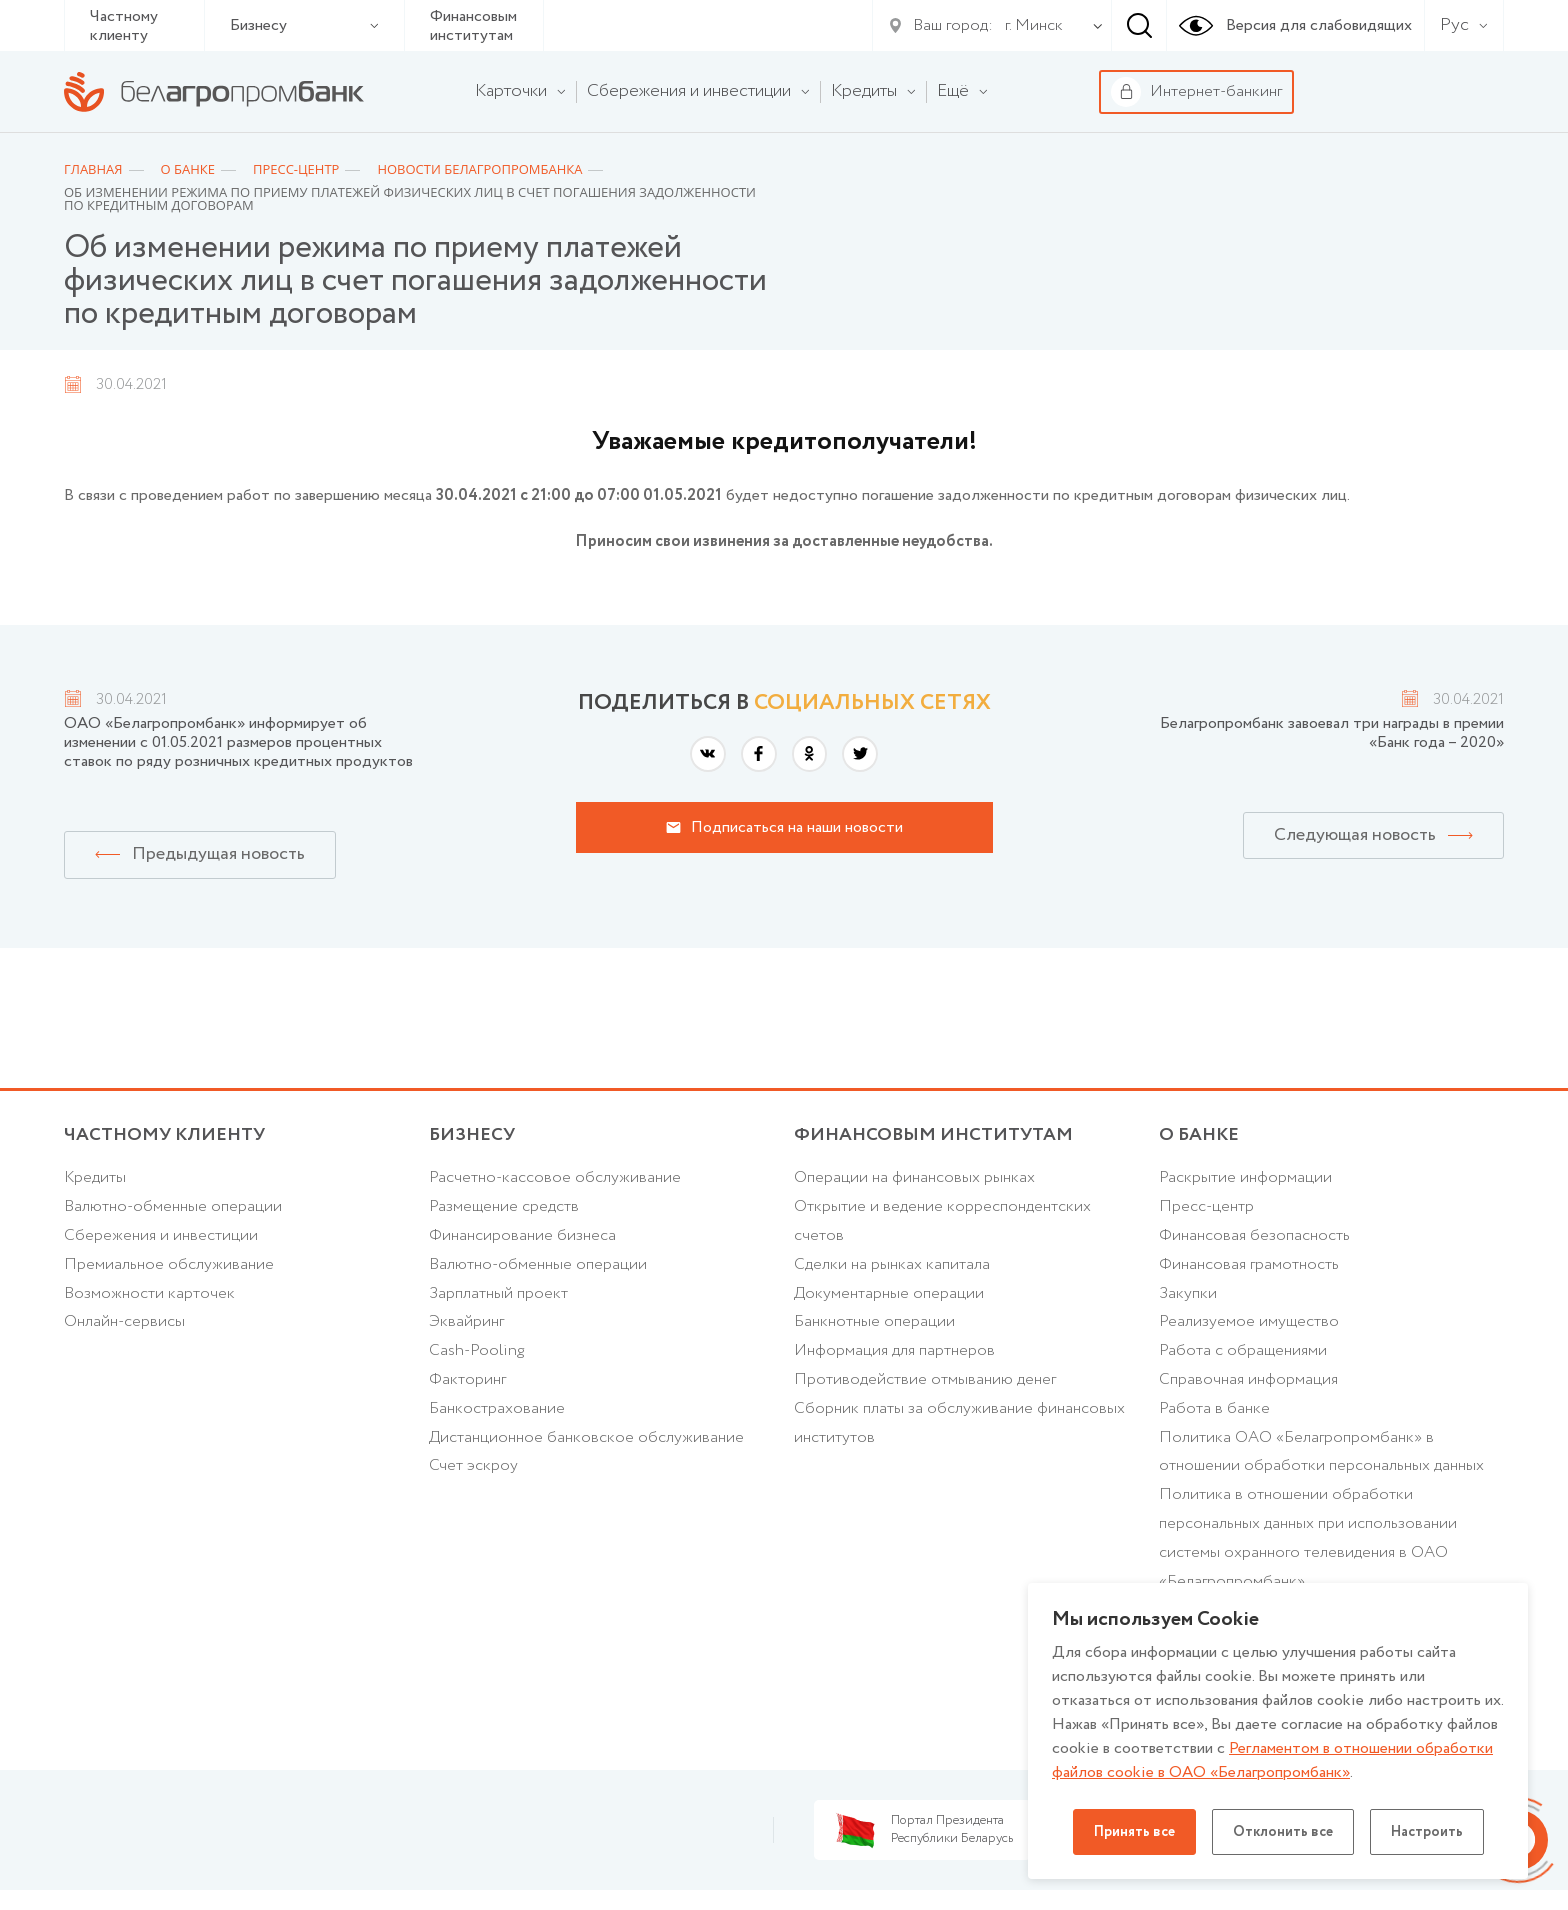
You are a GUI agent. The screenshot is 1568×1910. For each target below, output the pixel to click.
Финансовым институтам (473, 26)
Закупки (1188, 1293)
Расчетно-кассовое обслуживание (555, 1177)
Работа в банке (1214, 1408)
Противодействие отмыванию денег (925, 1379)
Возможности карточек (149, 1293)
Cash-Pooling (476, 1350)
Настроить (1427, 1832)
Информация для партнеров (894, 1350)
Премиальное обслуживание (169, 1264)
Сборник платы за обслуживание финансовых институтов (959, 1423)
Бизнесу (304, 25)
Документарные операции (889, 1293)
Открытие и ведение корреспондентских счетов (942, 1221)
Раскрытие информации (1245, 1177)
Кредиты (95, 1177)
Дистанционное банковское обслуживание (586, 1437)
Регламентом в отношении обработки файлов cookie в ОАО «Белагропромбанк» (1272, 1760)
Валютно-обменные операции (173, 1206)
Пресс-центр (1206, 1206)
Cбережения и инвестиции (161, 1235)
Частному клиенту (124, 26)
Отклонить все (1283, 1832)
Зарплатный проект (498, 1293)
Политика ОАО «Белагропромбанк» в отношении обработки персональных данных (1321, 1452)
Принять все (1134, 1832)
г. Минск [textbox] (1034, 25)
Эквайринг (466, 1321)
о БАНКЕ (1199, 1135)
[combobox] (1030, 26)
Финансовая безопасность (1254, 1235)
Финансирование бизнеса (522, 1235)
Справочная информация (1248, 1379)
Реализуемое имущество (1249, 1321)
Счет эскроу (473, 1465)
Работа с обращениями (1243, 1350)
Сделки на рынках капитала (892, 1264)
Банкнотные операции (874, 1321)
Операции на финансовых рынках (914, 1177)
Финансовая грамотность (1249, 1264)
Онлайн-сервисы (124, 1321)
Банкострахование (497, 1408)
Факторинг (467, 1379)
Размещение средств (504, 1206)
